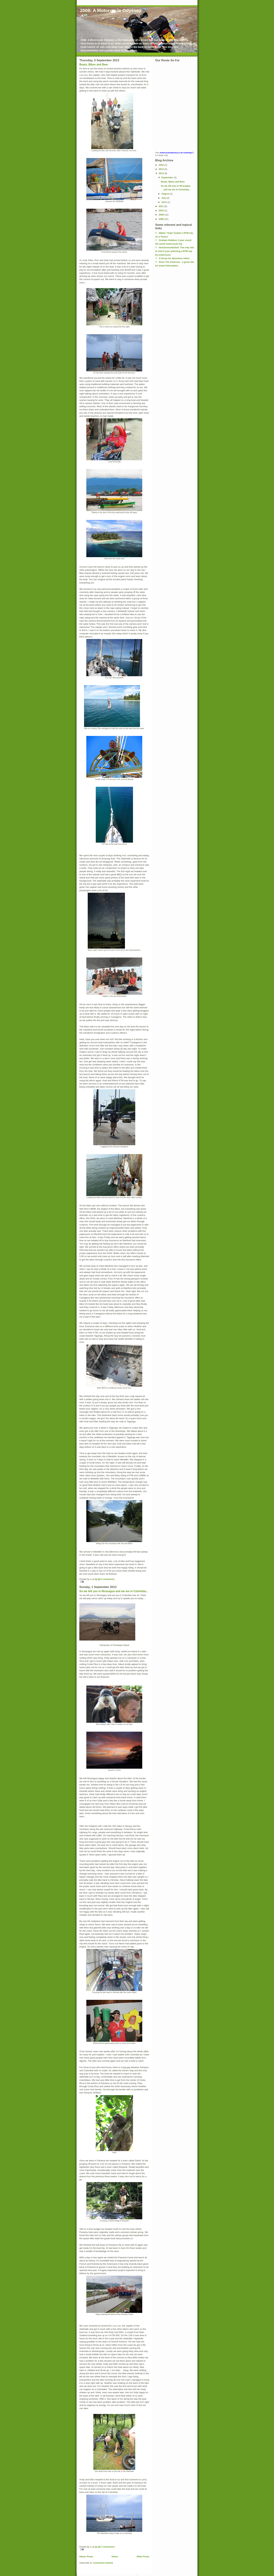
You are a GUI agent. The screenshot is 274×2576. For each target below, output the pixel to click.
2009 (161, 214)
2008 (161, 219)
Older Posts (142, 2556)
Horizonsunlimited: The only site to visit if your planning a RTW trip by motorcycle (174, 251)
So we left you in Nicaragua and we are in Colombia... (113, 1591)
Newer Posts (86, 2556)
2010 (161, 210)
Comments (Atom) (103, 2563)
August (165, 193)
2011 (161, 206)
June (164, 202)
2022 (161, 165)
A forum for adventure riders (174, 258)
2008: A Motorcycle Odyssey (110, 10)
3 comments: (108, 1579)
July (164, 198)
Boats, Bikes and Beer (93, 64)
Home (114, 2556)
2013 (161, 173)
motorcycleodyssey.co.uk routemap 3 (176, 153)
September (167, 177)
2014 (161, 169)
